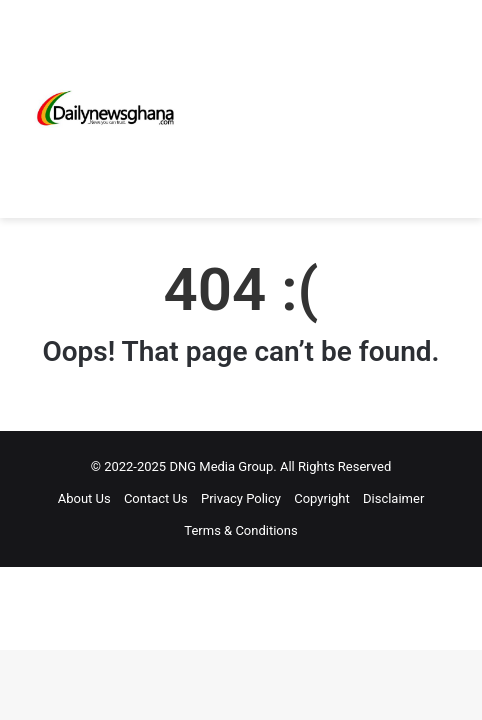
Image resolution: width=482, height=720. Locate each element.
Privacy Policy (241, 498)
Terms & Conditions (240, 530)
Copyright (322, 498)
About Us (84, 498)
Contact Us (156, 498)
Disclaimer (393, 498)
